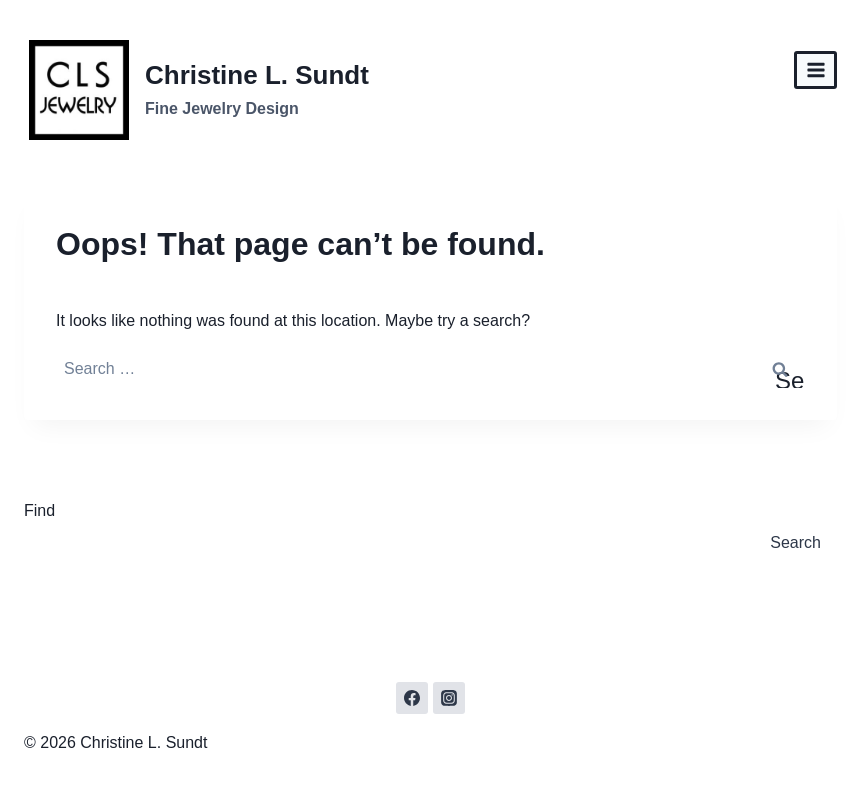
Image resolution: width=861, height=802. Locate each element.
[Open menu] (815, 69)
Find (39, 510)
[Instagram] (449, 698)
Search (795, 542)
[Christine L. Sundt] (199, 90)
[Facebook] (412, 698)
